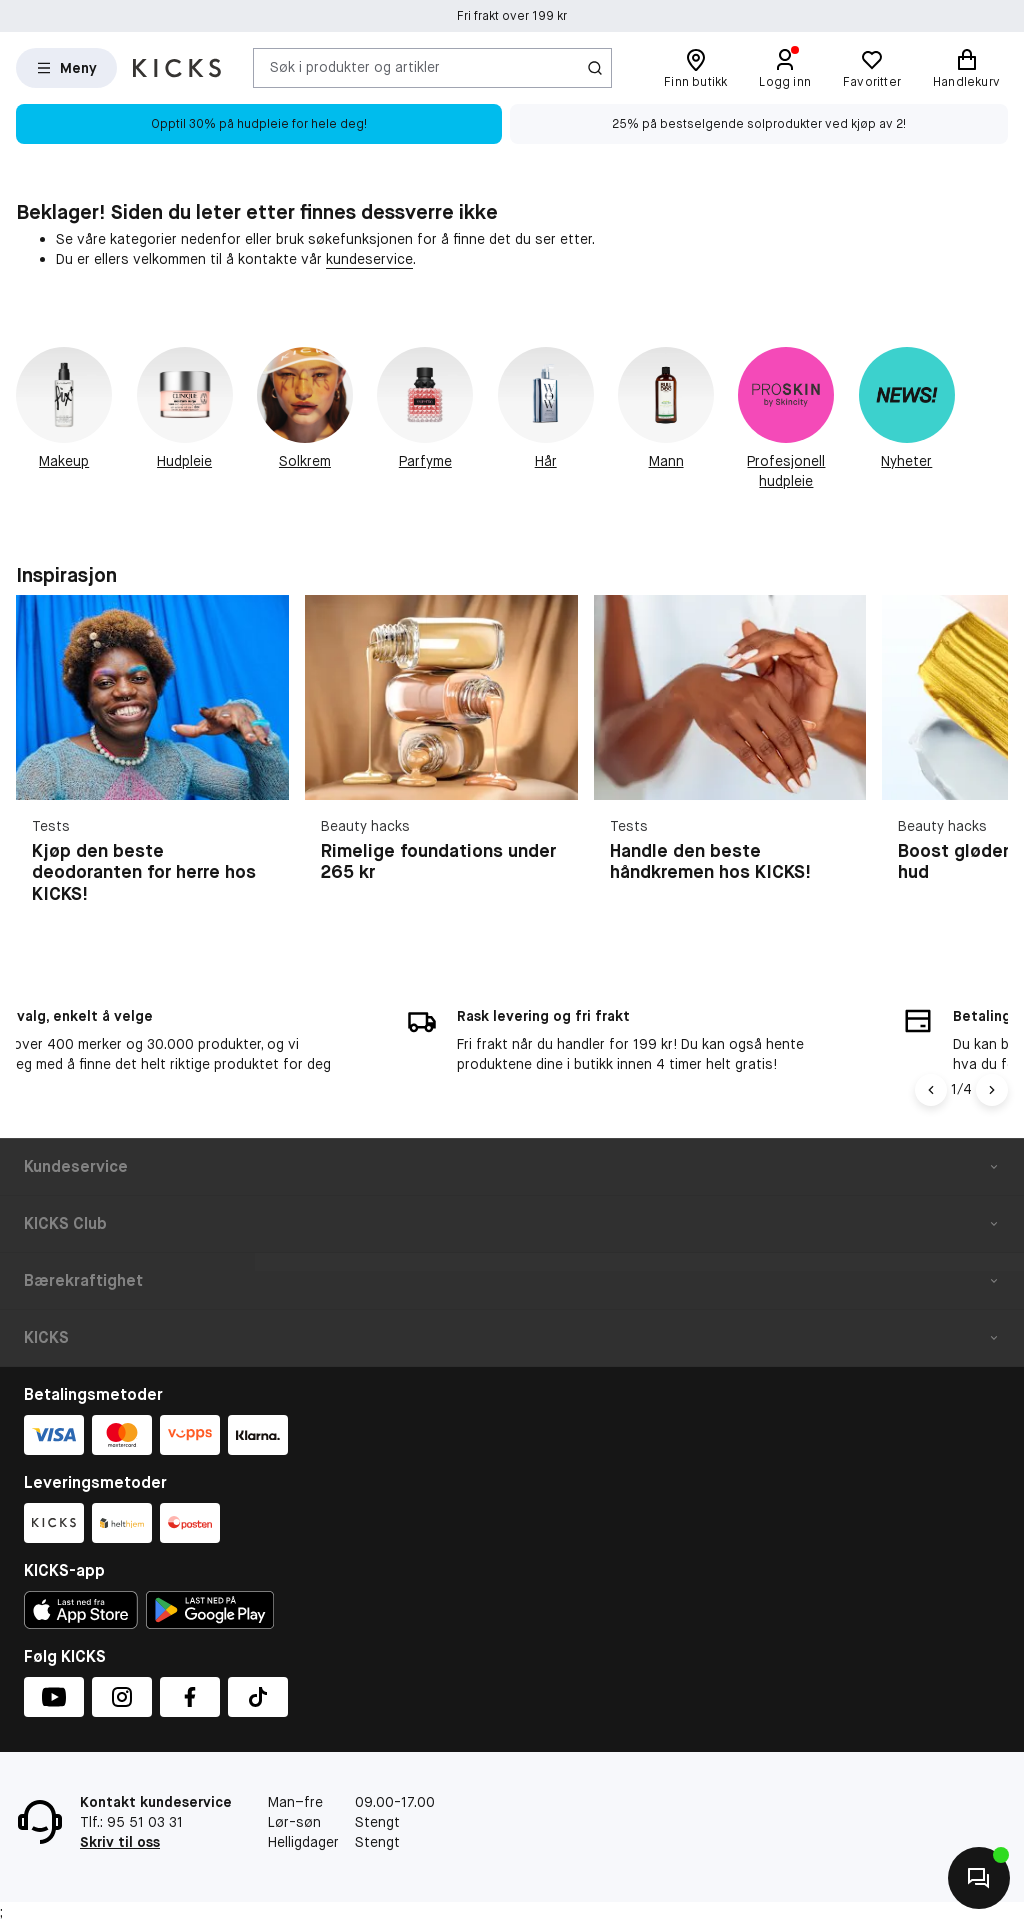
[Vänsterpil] (931, 1090)
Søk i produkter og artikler (355, 67)
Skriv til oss (120, 1842)
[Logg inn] (785, 68)
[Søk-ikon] (595, 68)
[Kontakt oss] (979, 1878)
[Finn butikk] (695, 68)
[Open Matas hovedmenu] (66, 68)
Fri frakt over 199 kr (512, 17)
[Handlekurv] (966, 68)
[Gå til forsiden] (177, 68)
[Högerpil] (992, 1090)
